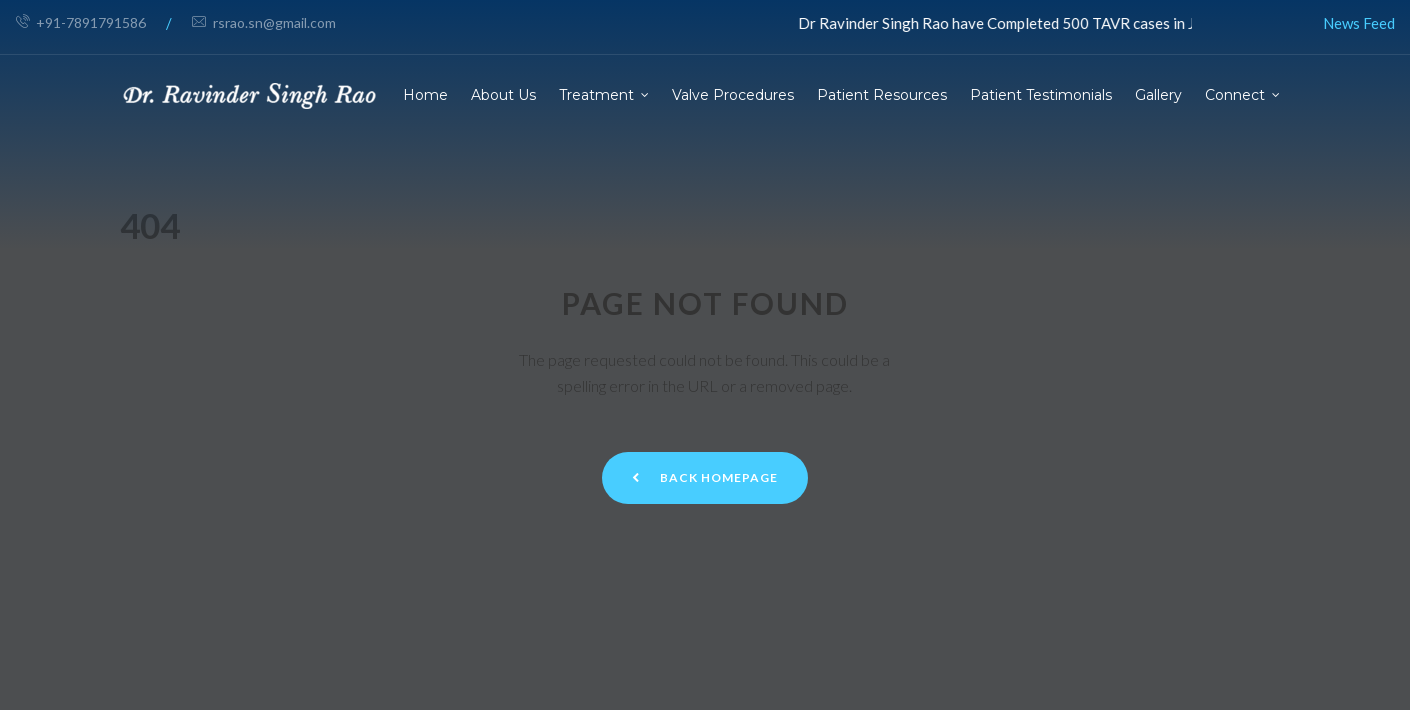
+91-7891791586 (80, 22)
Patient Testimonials (1041, 95)
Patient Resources (882, 95)
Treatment (596, 95)
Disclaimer (1050, 538)
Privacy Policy (1063, 573)
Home (425, 95)
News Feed (1359, 23)
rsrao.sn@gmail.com (264, 22)
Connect (1235, 95)
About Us (503, 95)
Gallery (1158, 95)
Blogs (744, 556)
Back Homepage (705, 271)
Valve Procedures (733, 95)
